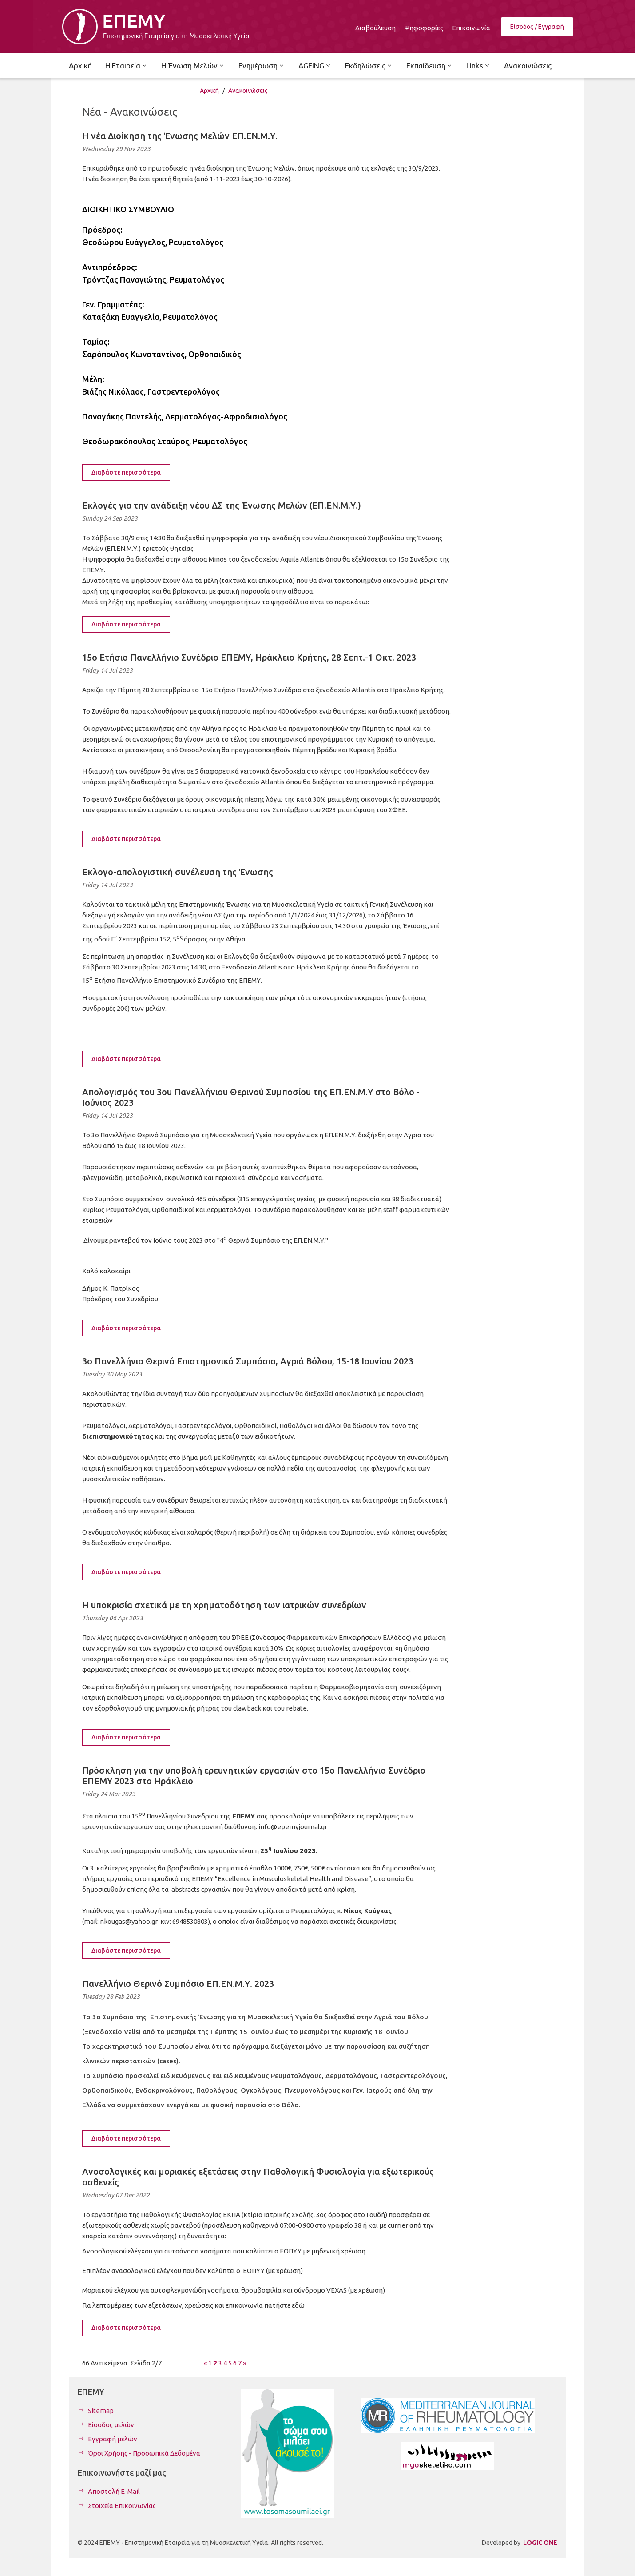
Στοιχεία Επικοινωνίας (122, 2505)
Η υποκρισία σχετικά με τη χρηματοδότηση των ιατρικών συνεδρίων (224, 1605)
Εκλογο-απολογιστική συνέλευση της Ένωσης (177, 872)
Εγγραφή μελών (112, 2439)
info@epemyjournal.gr (292, 1826)
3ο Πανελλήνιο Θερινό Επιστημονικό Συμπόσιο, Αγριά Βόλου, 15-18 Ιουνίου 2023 (247, 1361)
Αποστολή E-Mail (114, 2491)
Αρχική (209, 90)
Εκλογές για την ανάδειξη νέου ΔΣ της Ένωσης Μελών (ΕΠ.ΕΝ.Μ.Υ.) (221, 505)
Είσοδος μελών (111, 2424)
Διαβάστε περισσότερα (126, 472)
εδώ (298, 2305)
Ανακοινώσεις (248, 90)
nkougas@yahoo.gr (129, 1921)
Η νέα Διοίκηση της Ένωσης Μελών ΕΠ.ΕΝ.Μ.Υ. (180, 136)
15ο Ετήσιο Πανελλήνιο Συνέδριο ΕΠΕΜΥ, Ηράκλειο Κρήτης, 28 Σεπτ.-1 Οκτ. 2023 (249, 657)
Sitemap (101, 2410)
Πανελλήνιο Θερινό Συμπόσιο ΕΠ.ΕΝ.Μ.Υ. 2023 (178, 1983)
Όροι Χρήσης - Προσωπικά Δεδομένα (144, 2453)
